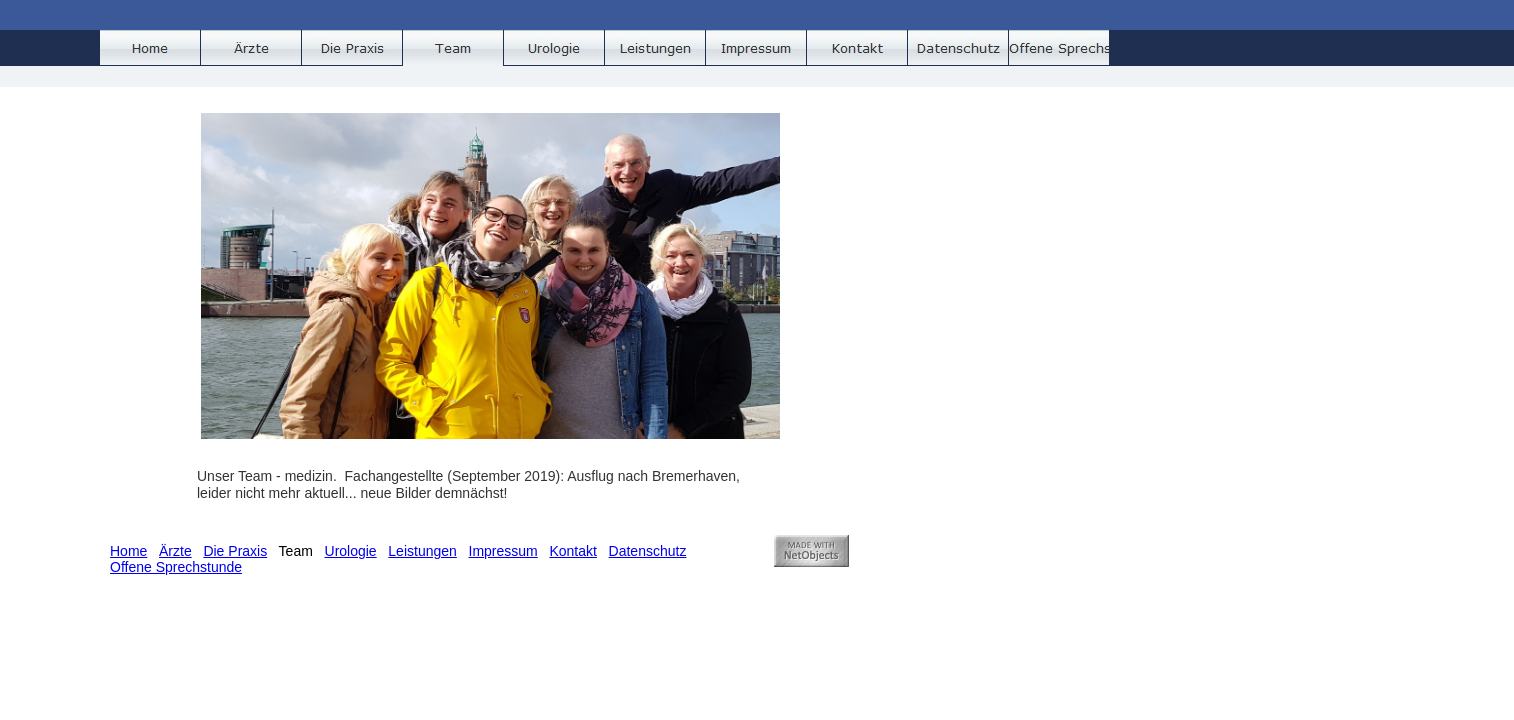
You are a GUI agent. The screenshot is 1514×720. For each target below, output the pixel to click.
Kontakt (572, 551)
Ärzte (175, 551)
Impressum (503, 551)
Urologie (351, 551)
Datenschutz (648, 551)
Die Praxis (235, 551)
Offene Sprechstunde (176, 567)
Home (128, 551)
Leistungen (422, 551)
